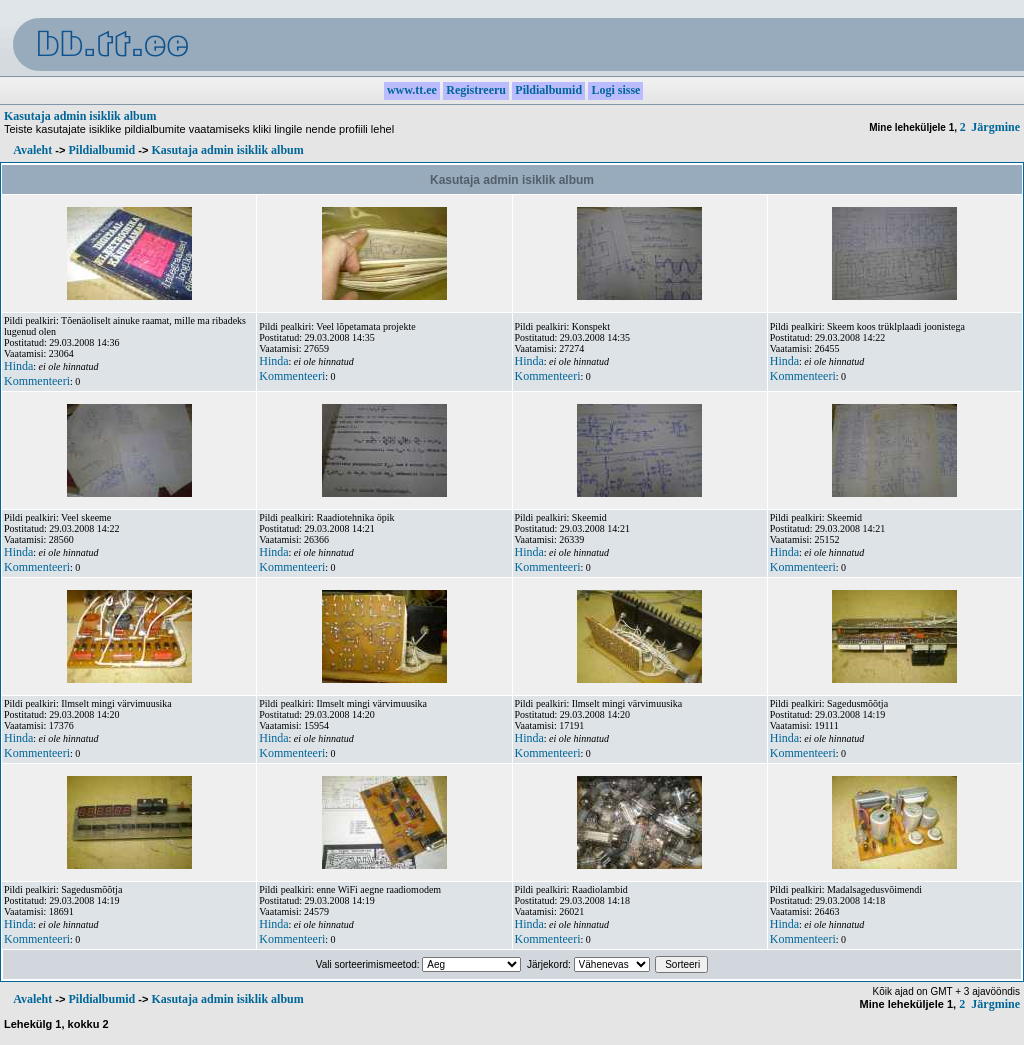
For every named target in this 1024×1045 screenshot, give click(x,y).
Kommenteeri (37, 381)
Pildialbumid (101, 150)
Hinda (18, 366)
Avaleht (32, 150)
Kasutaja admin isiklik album (80, 116)
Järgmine (995, 127)
